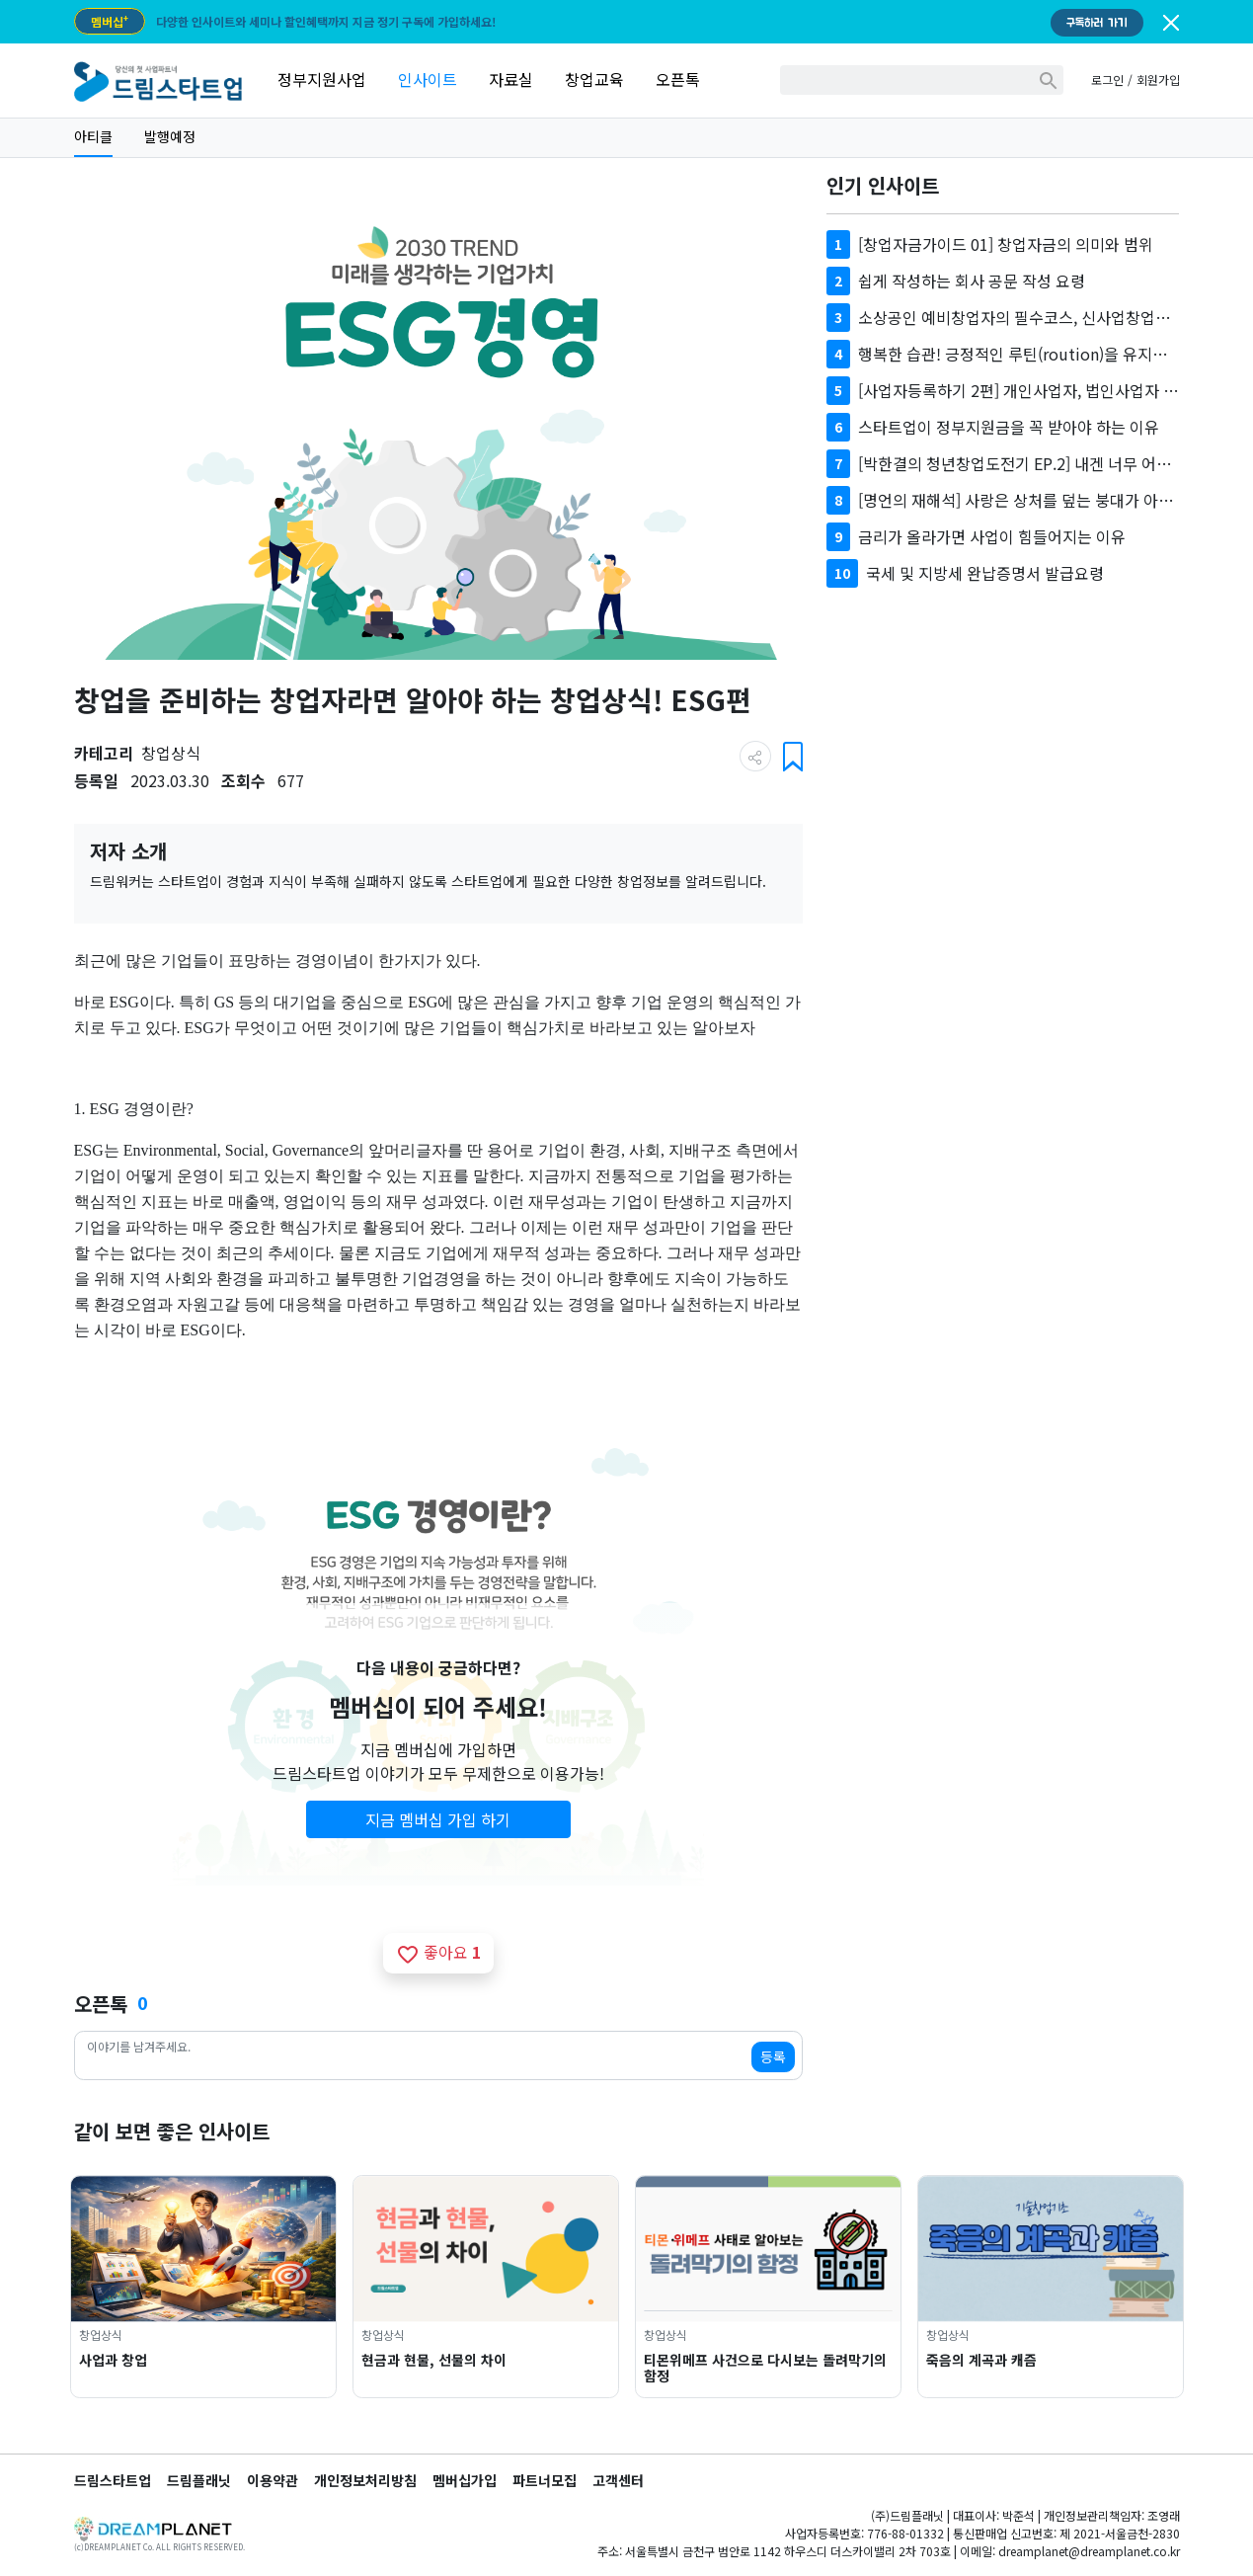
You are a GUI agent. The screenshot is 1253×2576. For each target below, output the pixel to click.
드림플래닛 (199, 2480)
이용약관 (272, 2480)
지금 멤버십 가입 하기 (437, 1819)
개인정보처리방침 (365, 2480)
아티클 (93, 136)
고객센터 (618, 2480)
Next (1206, 2286)
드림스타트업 (112, 2480)
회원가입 (1158, 79)
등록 (773, 2056)
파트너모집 (544, 2480)
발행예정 (170, 136)
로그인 (1107, 79)
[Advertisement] (1002, 771)
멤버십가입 (464, 2480)
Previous (47, 2286)
